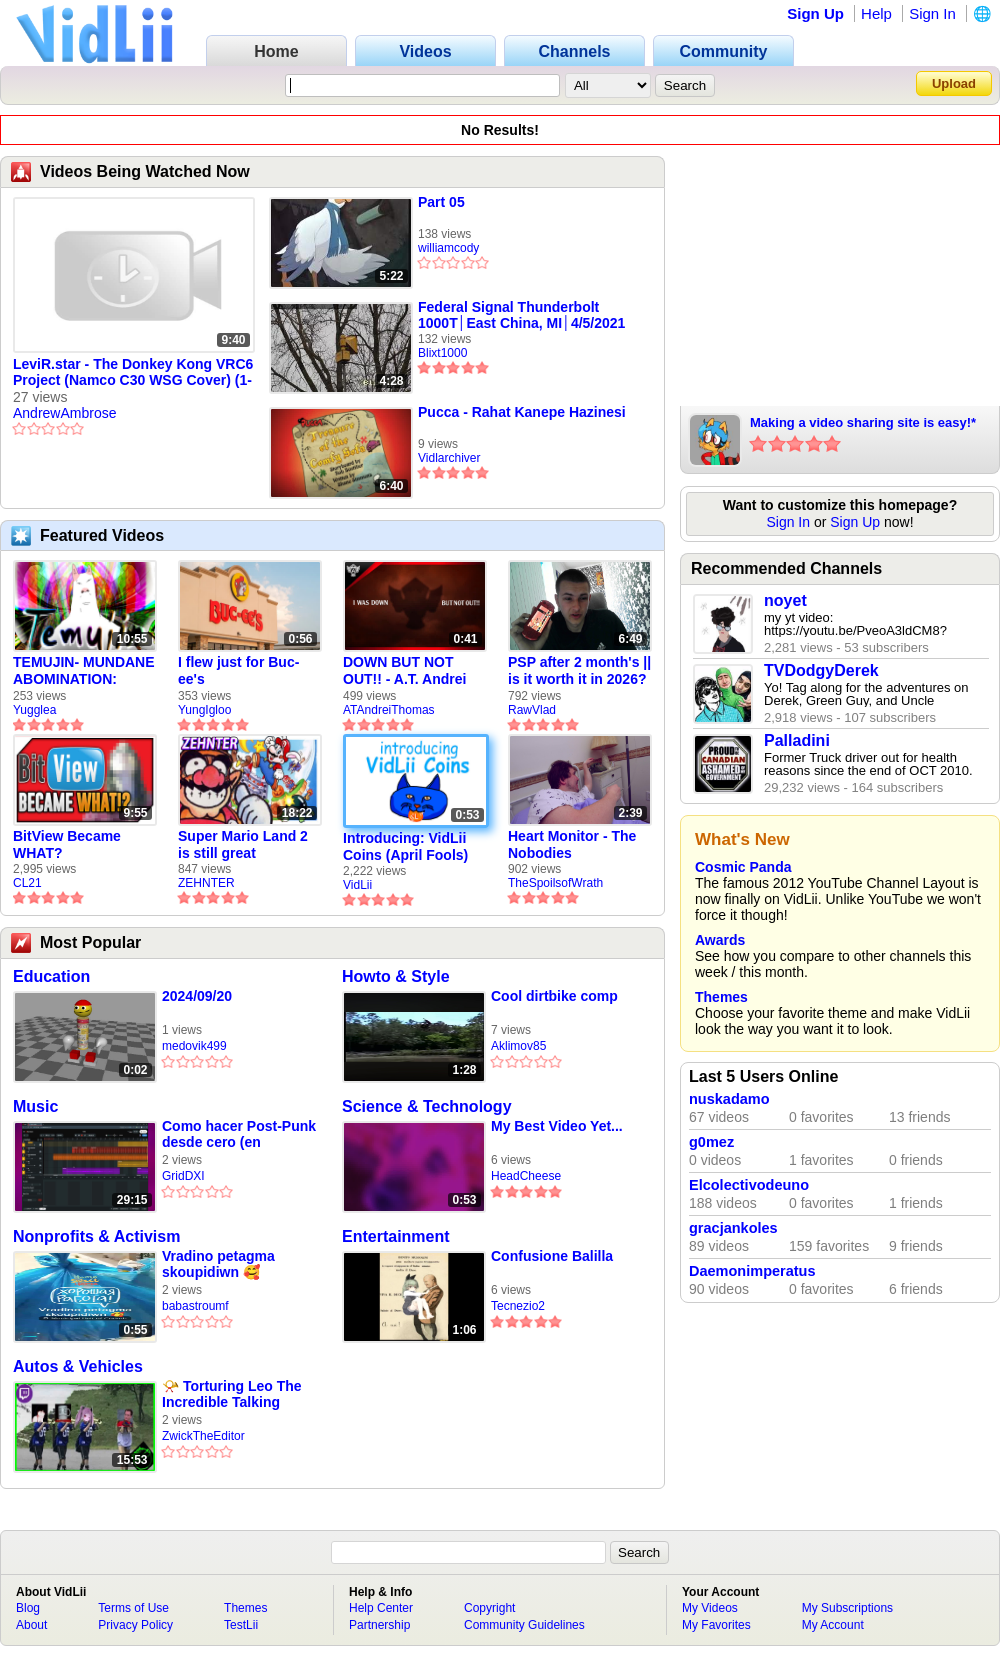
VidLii (357, 885)
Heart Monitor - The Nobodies (572, 844)
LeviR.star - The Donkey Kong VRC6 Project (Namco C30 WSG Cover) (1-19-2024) (133, 373)
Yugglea (34, 710)
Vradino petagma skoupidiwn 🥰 (218, 1264)
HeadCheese (526, 1176)
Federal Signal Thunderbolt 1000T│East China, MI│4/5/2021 (521, 315)
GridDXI (183, 1176)
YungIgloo (204, 710)
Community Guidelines (524, 1625)
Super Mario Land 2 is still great (243, 844)
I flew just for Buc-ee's (238, 670)
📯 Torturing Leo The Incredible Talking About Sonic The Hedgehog (232, 1394)
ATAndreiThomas (389, 710)
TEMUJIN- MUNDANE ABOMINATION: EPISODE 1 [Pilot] (84, 671)
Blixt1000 (442, 353)
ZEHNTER (206, 883)
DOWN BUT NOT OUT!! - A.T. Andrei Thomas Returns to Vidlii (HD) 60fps (407, 671)
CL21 (27, 883)
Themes (721, 997)
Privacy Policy (135, 1625)
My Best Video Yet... (557, 1126)
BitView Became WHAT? (67, 844)
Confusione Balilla (552, 1256)
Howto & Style (396, 976)
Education (51, 976)
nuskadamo (729, 1099)
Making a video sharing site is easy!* (863, 422)
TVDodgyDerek (821, 670)
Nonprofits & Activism (96, 1236)
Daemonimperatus (752, 1271)
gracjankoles (733, 1228)
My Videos (710, 1608)
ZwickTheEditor (203, 1436)
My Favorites (716, 1625)
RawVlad (532, 710)
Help (876, 13)
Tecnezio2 (518, 1306)
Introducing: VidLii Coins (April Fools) (405, 846)
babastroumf (195, 1306)
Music (35, 1106)
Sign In (932, 13)
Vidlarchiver (449, 458)
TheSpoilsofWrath (555, 883)
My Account (833, 1625)
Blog (28, 1608)
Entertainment (396, 1236)
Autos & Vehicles (78, 1366)
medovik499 (194, 1046)
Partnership (379, 1625)
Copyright (489, 1608)
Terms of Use (133, 1608)
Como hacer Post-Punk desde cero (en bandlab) (239, 1134)
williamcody (448, 248)
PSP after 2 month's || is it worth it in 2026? (579, 670)
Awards (720, 940)
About (31, 1625)
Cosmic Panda (743, 867)
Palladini (797, 740)
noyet (785, 600)
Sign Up (815, 13)
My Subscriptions (847, 1608)
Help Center (381, 1608)
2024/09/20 (197, 996)
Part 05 (441, 202)
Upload (954, 83)
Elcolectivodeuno (749, 1185)
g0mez (711, 1142)
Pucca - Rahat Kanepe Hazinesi (522, 412)
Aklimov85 (518, 1046)
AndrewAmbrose (65, 413)
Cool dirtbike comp (554, 996)
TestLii (241, 1625)
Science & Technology (427, 1106)
